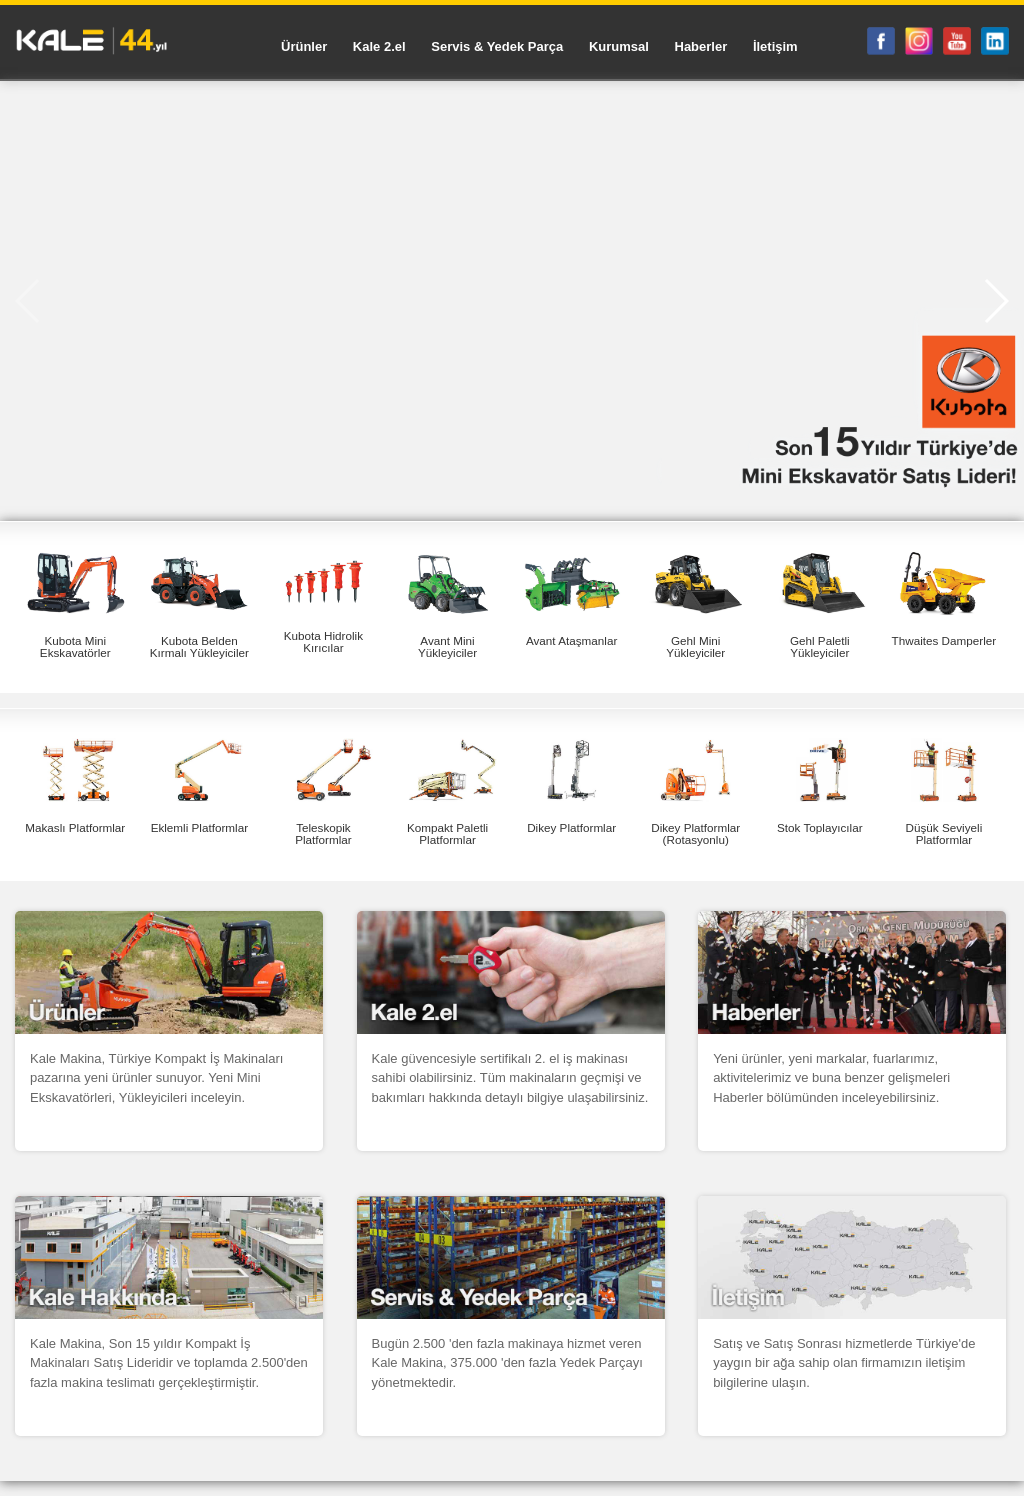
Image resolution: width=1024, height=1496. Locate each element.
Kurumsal (619, 46)
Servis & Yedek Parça (497, 46)
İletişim (775, 46)
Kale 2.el (379, 46)
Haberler (701, 46)
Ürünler (304, 46)
